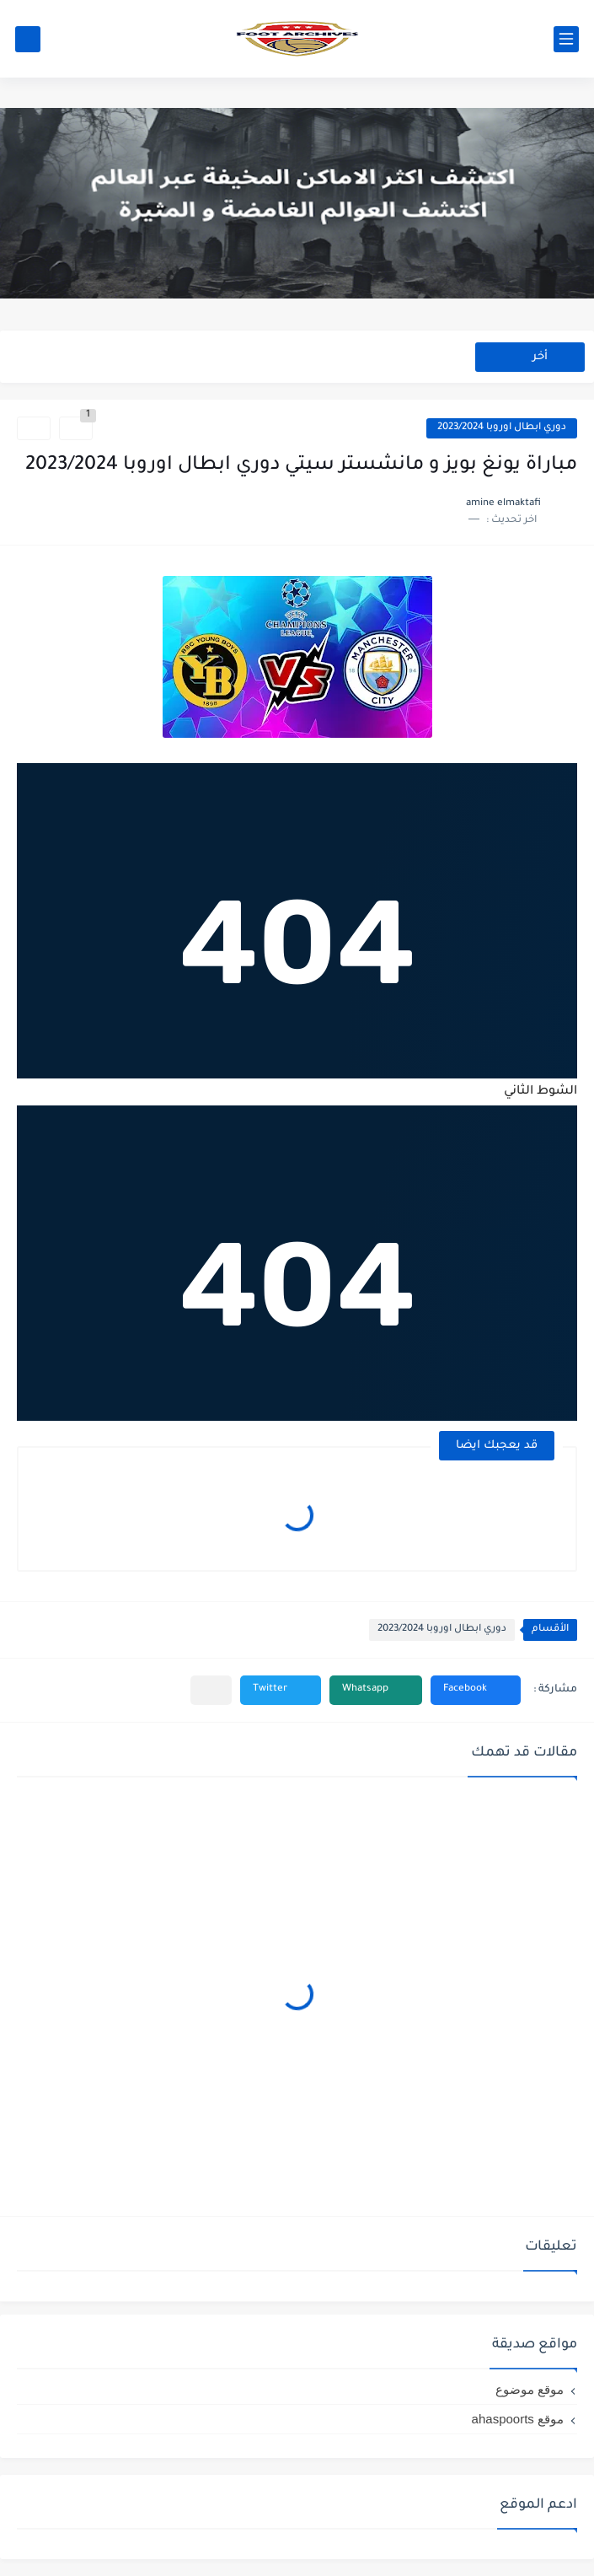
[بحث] (27, 39)
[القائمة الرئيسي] (566, 39)
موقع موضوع (529, 2389)
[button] (476, 1690)
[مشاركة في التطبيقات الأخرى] (211, 1690)
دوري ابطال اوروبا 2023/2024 (501, 427)
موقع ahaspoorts (518, 2419)
